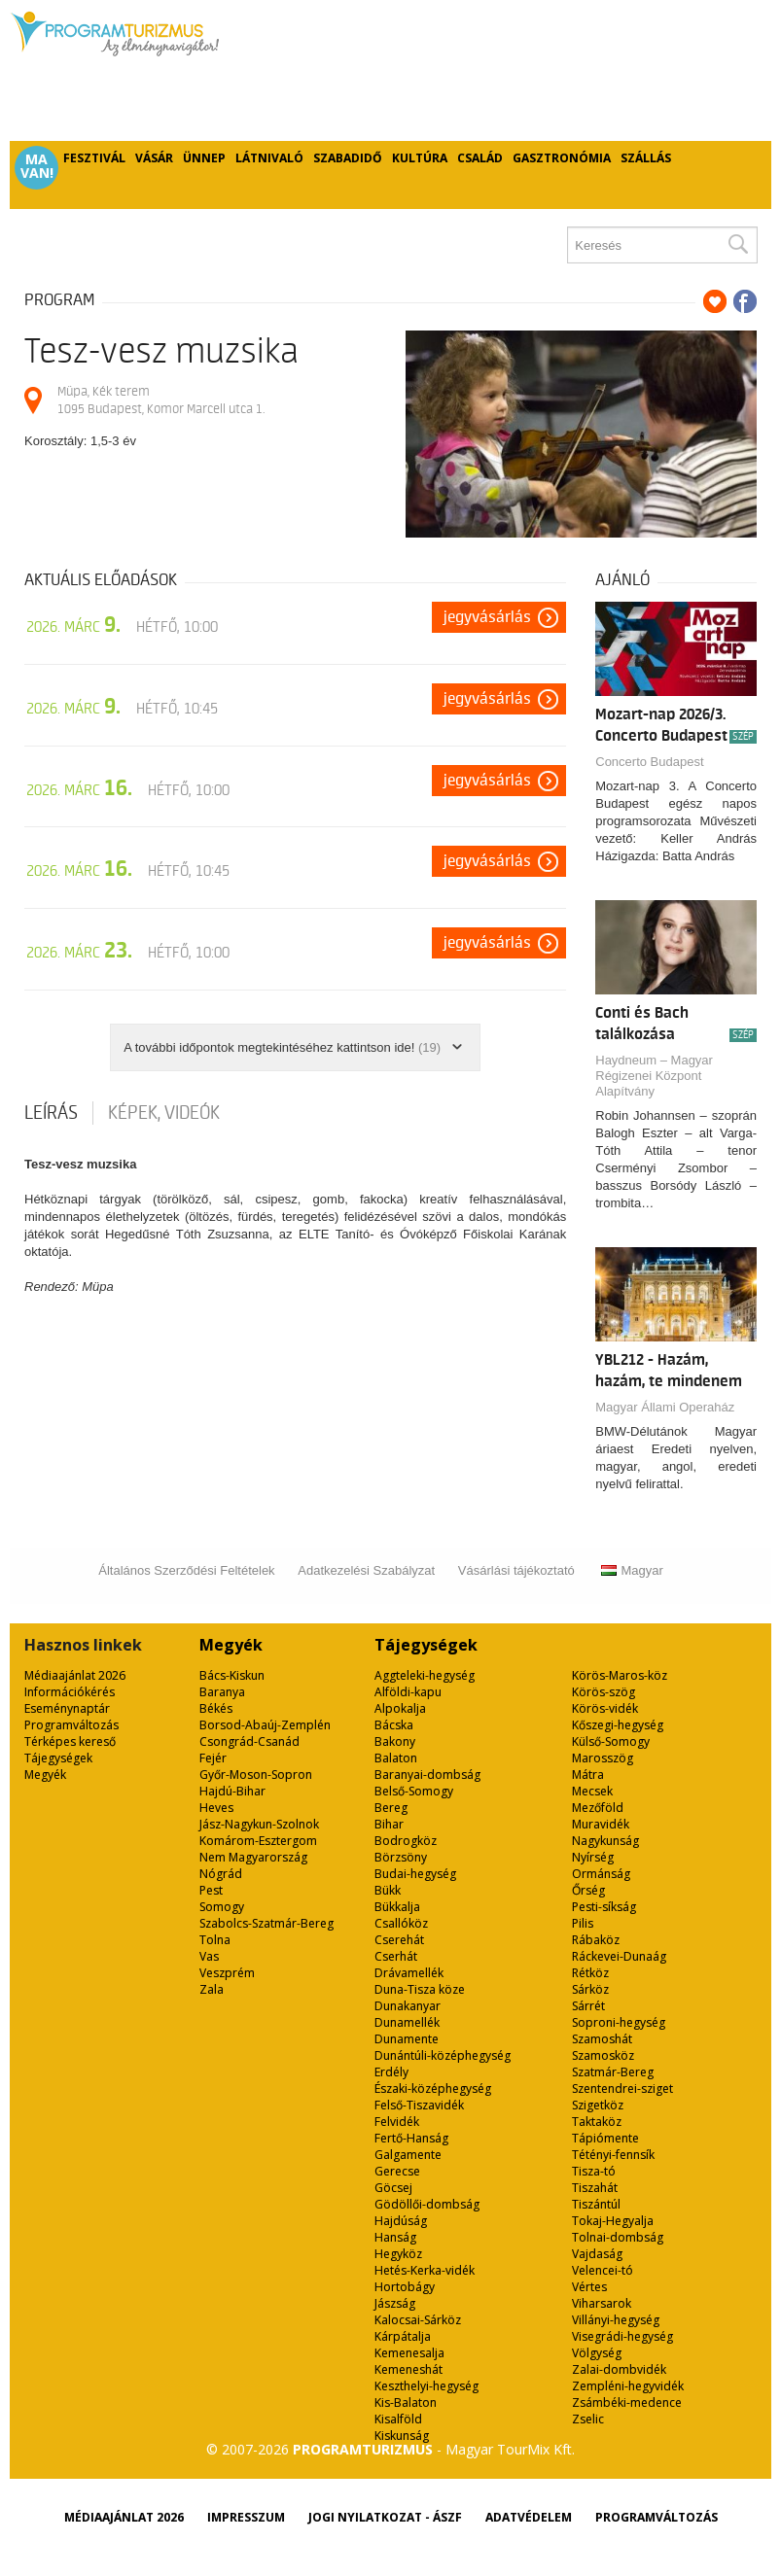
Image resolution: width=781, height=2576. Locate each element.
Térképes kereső (70, 1741)
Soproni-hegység (618, 2022)
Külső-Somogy (611, 1741)
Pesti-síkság (604, 1906)
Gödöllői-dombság (426, 2204)
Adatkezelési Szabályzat (366, 1570)
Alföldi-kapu (408, 1692)
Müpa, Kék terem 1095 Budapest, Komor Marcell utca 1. (161, 400)
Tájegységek (58, 1758)
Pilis (582, 1923)
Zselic (588, 2419)
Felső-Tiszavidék (419, 2105)
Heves (216, 1807)
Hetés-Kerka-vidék (424, 2270)
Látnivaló (269, 158)
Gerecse (397, 2171)
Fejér (213, 1758)
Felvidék (396, 2121)
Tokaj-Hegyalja (613, 2220)
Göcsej (393, 2187)
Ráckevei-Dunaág (619, 1956)
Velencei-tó (602, 2270)
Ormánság (601, 1873)
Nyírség (593, 1857)
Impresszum (246, 2517)
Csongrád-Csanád (249, 1741)
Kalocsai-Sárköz (417, 2320)
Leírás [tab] (51, 1113)
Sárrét (588, 2006)
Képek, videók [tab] (164, 1113)
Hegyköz (398, 2253)
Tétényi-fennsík (613, 2154)
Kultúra (419, 158)
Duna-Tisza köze (419, 1989)
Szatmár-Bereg (613, 2072)
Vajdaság (597, 2253)
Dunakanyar (407, 2006)
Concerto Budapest (649, 761)
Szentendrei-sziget (622, 2088)
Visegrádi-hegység (622, 2336)
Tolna (215, 1940)
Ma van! (36, 166)
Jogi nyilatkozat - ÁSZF (385, 2517)
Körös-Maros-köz (619, 1675)
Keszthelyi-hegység (426, 2386)
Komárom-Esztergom (258, 1840)
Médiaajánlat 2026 (74, 1675)
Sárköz (590, 1989)
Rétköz (590, 1973)
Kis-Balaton (405, 2402)
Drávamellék (409, 1973)
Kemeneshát (408, 2369)
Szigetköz (597, 2105)
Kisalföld (398, 2419)
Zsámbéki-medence (627, 2402)
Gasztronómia (562, 158)
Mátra (588, 1774)
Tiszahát (595, 2187)
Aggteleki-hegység (424, 1675)
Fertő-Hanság (411, 2138)
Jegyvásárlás (487, 617)
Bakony (394, 1741)
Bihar (389, 1824)
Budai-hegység (415, 1873)
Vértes (589, 2287)
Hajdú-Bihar (232, 1791)
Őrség (588, 1890)
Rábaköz (596, 1940)
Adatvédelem (528, 2517)
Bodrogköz (405, 1840)
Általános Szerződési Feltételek (186, 1570)
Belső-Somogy (413, 1791)
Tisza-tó (594, 2171)
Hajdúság (400, 2220)
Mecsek (592, 1791)
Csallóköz (401, 1923)
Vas (209, 1956)
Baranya (222, 1692)
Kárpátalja (402, 2336)
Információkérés (69, 1692)
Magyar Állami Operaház (664, 1407)
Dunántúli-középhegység (442, 2055)
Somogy (221, 1906)
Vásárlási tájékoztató (516, 1570)
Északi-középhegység (432, 2088)
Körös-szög (603, 1692)
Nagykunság (605, 1840)
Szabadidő (347, 158)
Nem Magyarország (253, 1857)
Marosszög (602, 1758)
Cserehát (399, 1940)
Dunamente (406, 2039)
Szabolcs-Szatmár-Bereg (266, 1923)
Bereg (391, 1807)
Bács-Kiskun (232, 1675)
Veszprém (227, 1973)
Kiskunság (401, 2435)
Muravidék (600, 1824)
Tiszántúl (596, 2204)
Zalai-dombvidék (619, 2369)
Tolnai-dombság (617, 2237)
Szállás (646, 158)
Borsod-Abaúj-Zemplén (265, 1725)
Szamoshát (602, 2039)
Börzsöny (400, 1857)
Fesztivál (94, 158)
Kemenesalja (409, 2353)
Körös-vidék (605, 1708)
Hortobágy (404, 2287)
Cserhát (395, 1956)
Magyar (631, 1570)
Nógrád (220, 1873)
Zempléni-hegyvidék (628, 2386)
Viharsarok (601, 2303)
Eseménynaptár (67, 1708)
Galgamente (408, 2154)
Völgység (596, 2353)
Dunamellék (407, 2022)
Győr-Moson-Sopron (255, 1774)
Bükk (387, 1890)
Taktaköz (596, 2121)
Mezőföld (597, 1807)
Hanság (395, 2237)
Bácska (393, 1725)
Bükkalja (397, 1906)
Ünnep (204, 158)
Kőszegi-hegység (617, 1725)
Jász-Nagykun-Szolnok (259, 1824)
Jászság (394, 2303)
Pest (211, 1890)
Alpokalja (400, 1708)
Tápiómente (605, 2138)
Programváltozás (71, 1725)
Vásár (154, 158)
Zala (211, 1989)
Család (480, 158)
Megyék (45, 1774)
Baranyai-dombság (427, 1774)
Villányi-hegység (615, 2320)
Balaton (395, 1758)
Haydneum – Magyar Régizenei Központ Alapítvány (654, 1075)
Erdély (391, 2072)
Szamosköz (603, 2055)
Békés (215, 1708)
